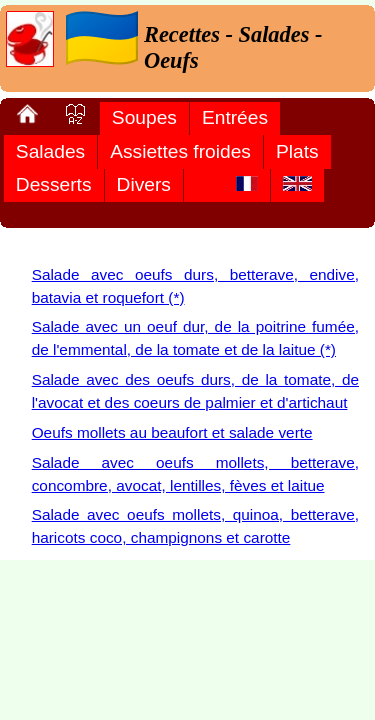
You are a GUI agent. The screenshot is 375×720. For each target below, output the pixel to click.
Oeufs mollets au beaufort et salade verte (172, 432)
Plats (297, 151)
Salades (50, 151)
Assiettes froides (180, 151)
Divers (144, 184)
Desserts (54, 184)
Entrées (235, 117)
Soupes (144, 117)
